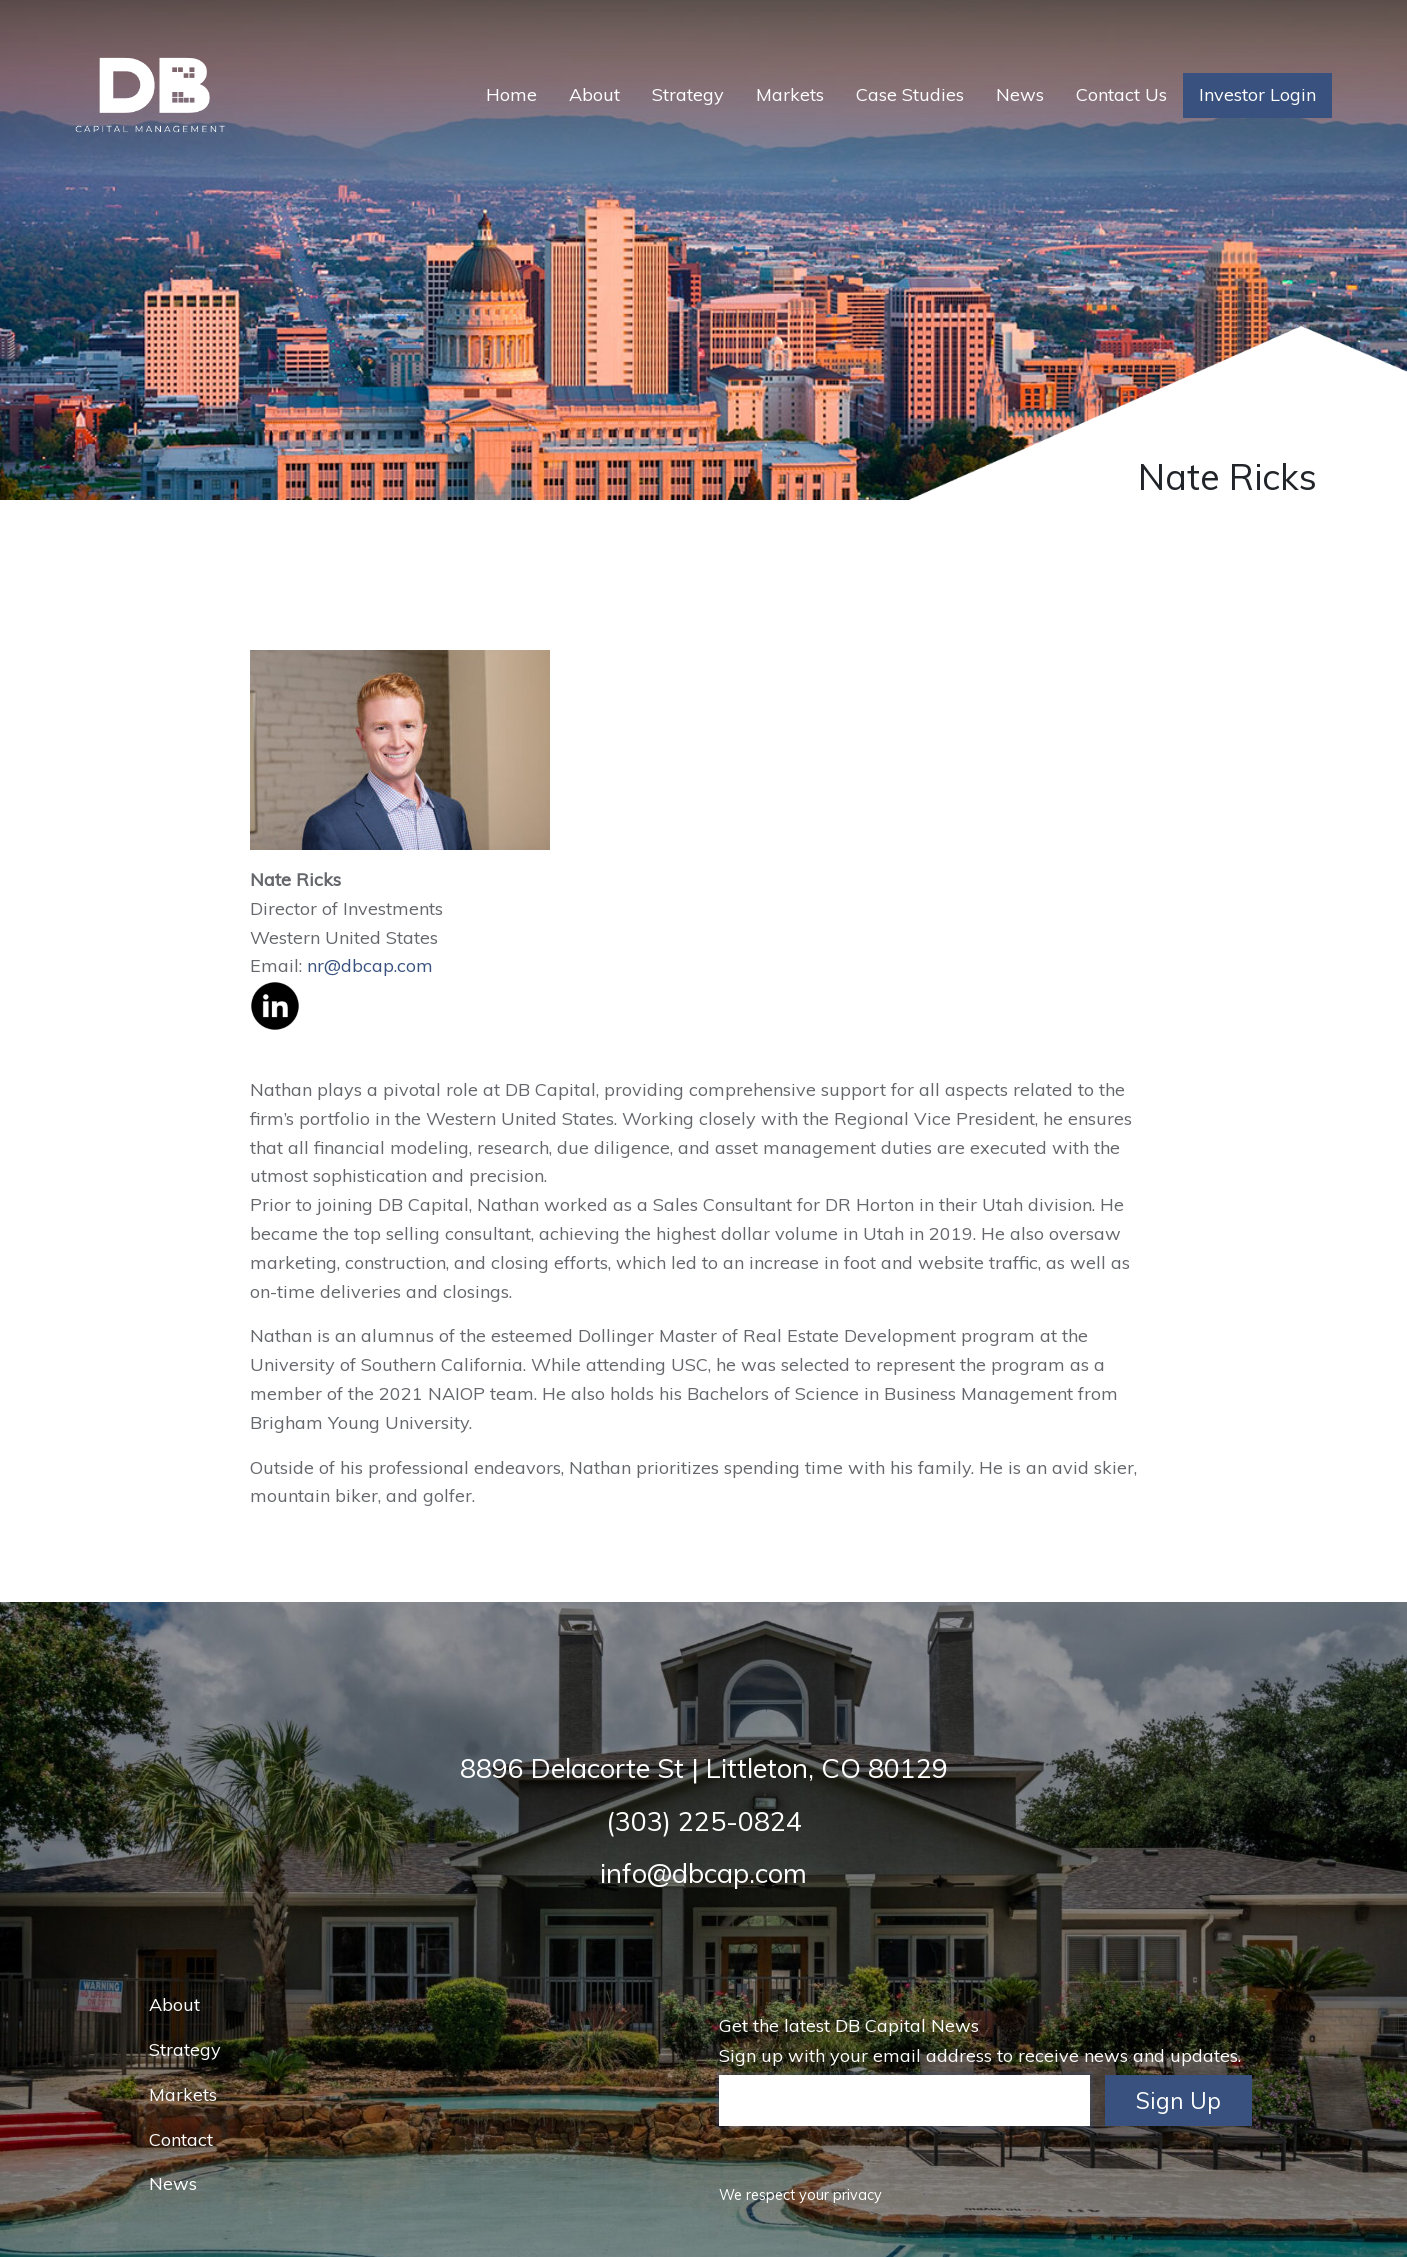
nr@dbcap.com (370, 965)
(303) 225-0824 (704, 1821)
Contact (181, 2139)
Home (511, 94)
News (1020, 94)
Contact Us (1121, 94)
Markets (790, 94)
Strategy (688, 94)
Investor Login (1257, 94)
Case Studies (910, 94)
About (594, 94)
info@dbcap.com (703, 1873)
